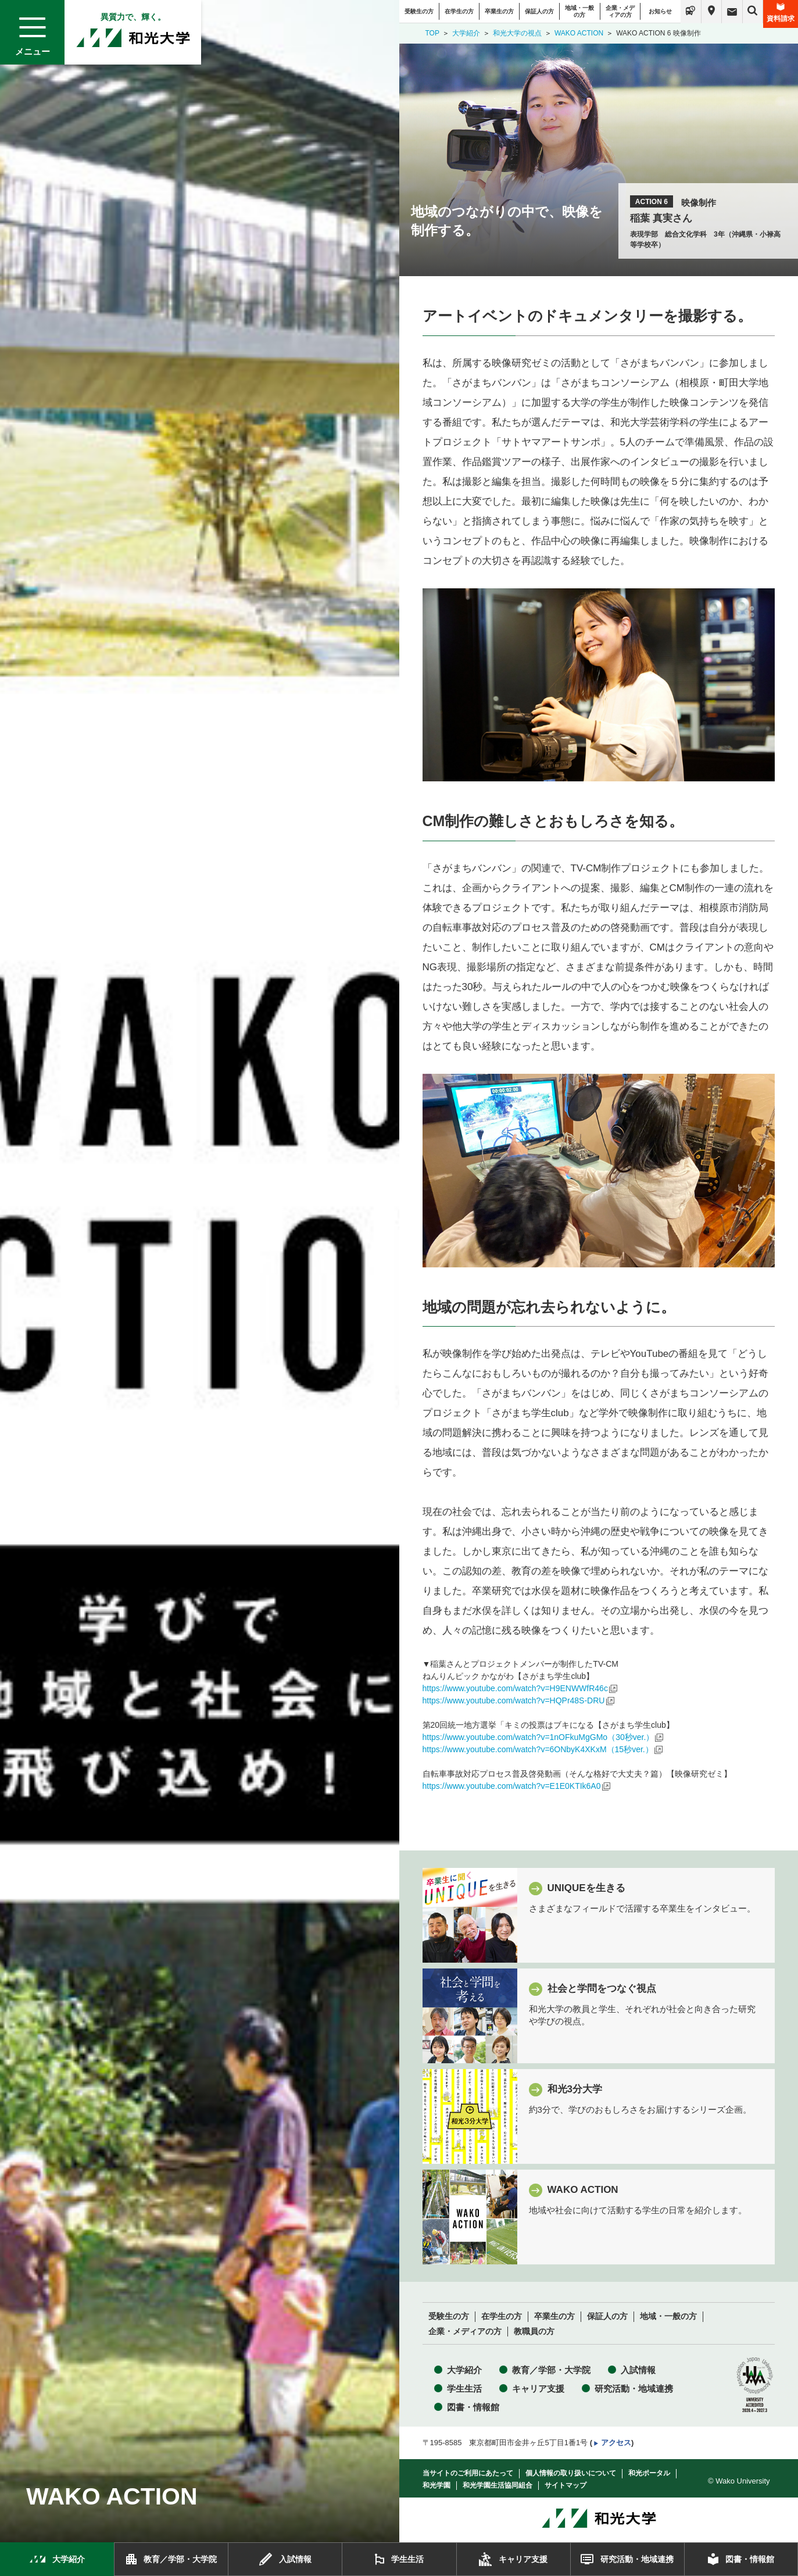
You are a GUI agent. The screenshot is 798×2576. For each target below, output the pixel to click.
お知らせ (660, 11)
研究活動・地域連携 (634, 2388)
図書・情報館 (473, 2407)
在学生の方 (459, 11)
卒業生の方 (499, 11)
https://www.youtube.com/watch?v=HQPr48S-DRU (514, 1700)
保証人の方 (539, 11)
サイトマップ (565, 2485)
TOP (432, 33)
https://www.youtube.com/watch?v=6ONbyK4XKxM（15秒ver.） (538, 1749)
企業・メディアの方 (620, 11)
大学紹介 (466, 33)
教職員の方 (534, 2331)
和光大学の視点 (517, 33)
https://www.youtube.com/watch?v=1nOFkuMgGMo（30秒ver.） (538, 1737)
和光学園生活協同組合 (497, 2485)
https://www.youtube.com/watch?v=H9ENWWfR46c (515, 1688)
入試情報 (638, 2370)
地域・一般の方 (579, 11)
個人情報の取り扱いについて (570, 2473)
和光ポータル (649, 2473)
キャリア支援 (538, 2388)
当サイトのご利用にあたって (468, 2473)
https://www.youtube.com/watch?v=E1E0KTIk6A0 (512, 1786)
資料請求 (781, 13)
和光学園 (436, 2485)
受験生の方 (419, 11)
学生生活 (464, 2388)
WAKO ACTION (578, 33)
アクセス (616, 2442)
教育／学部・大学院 (551, 2370)
